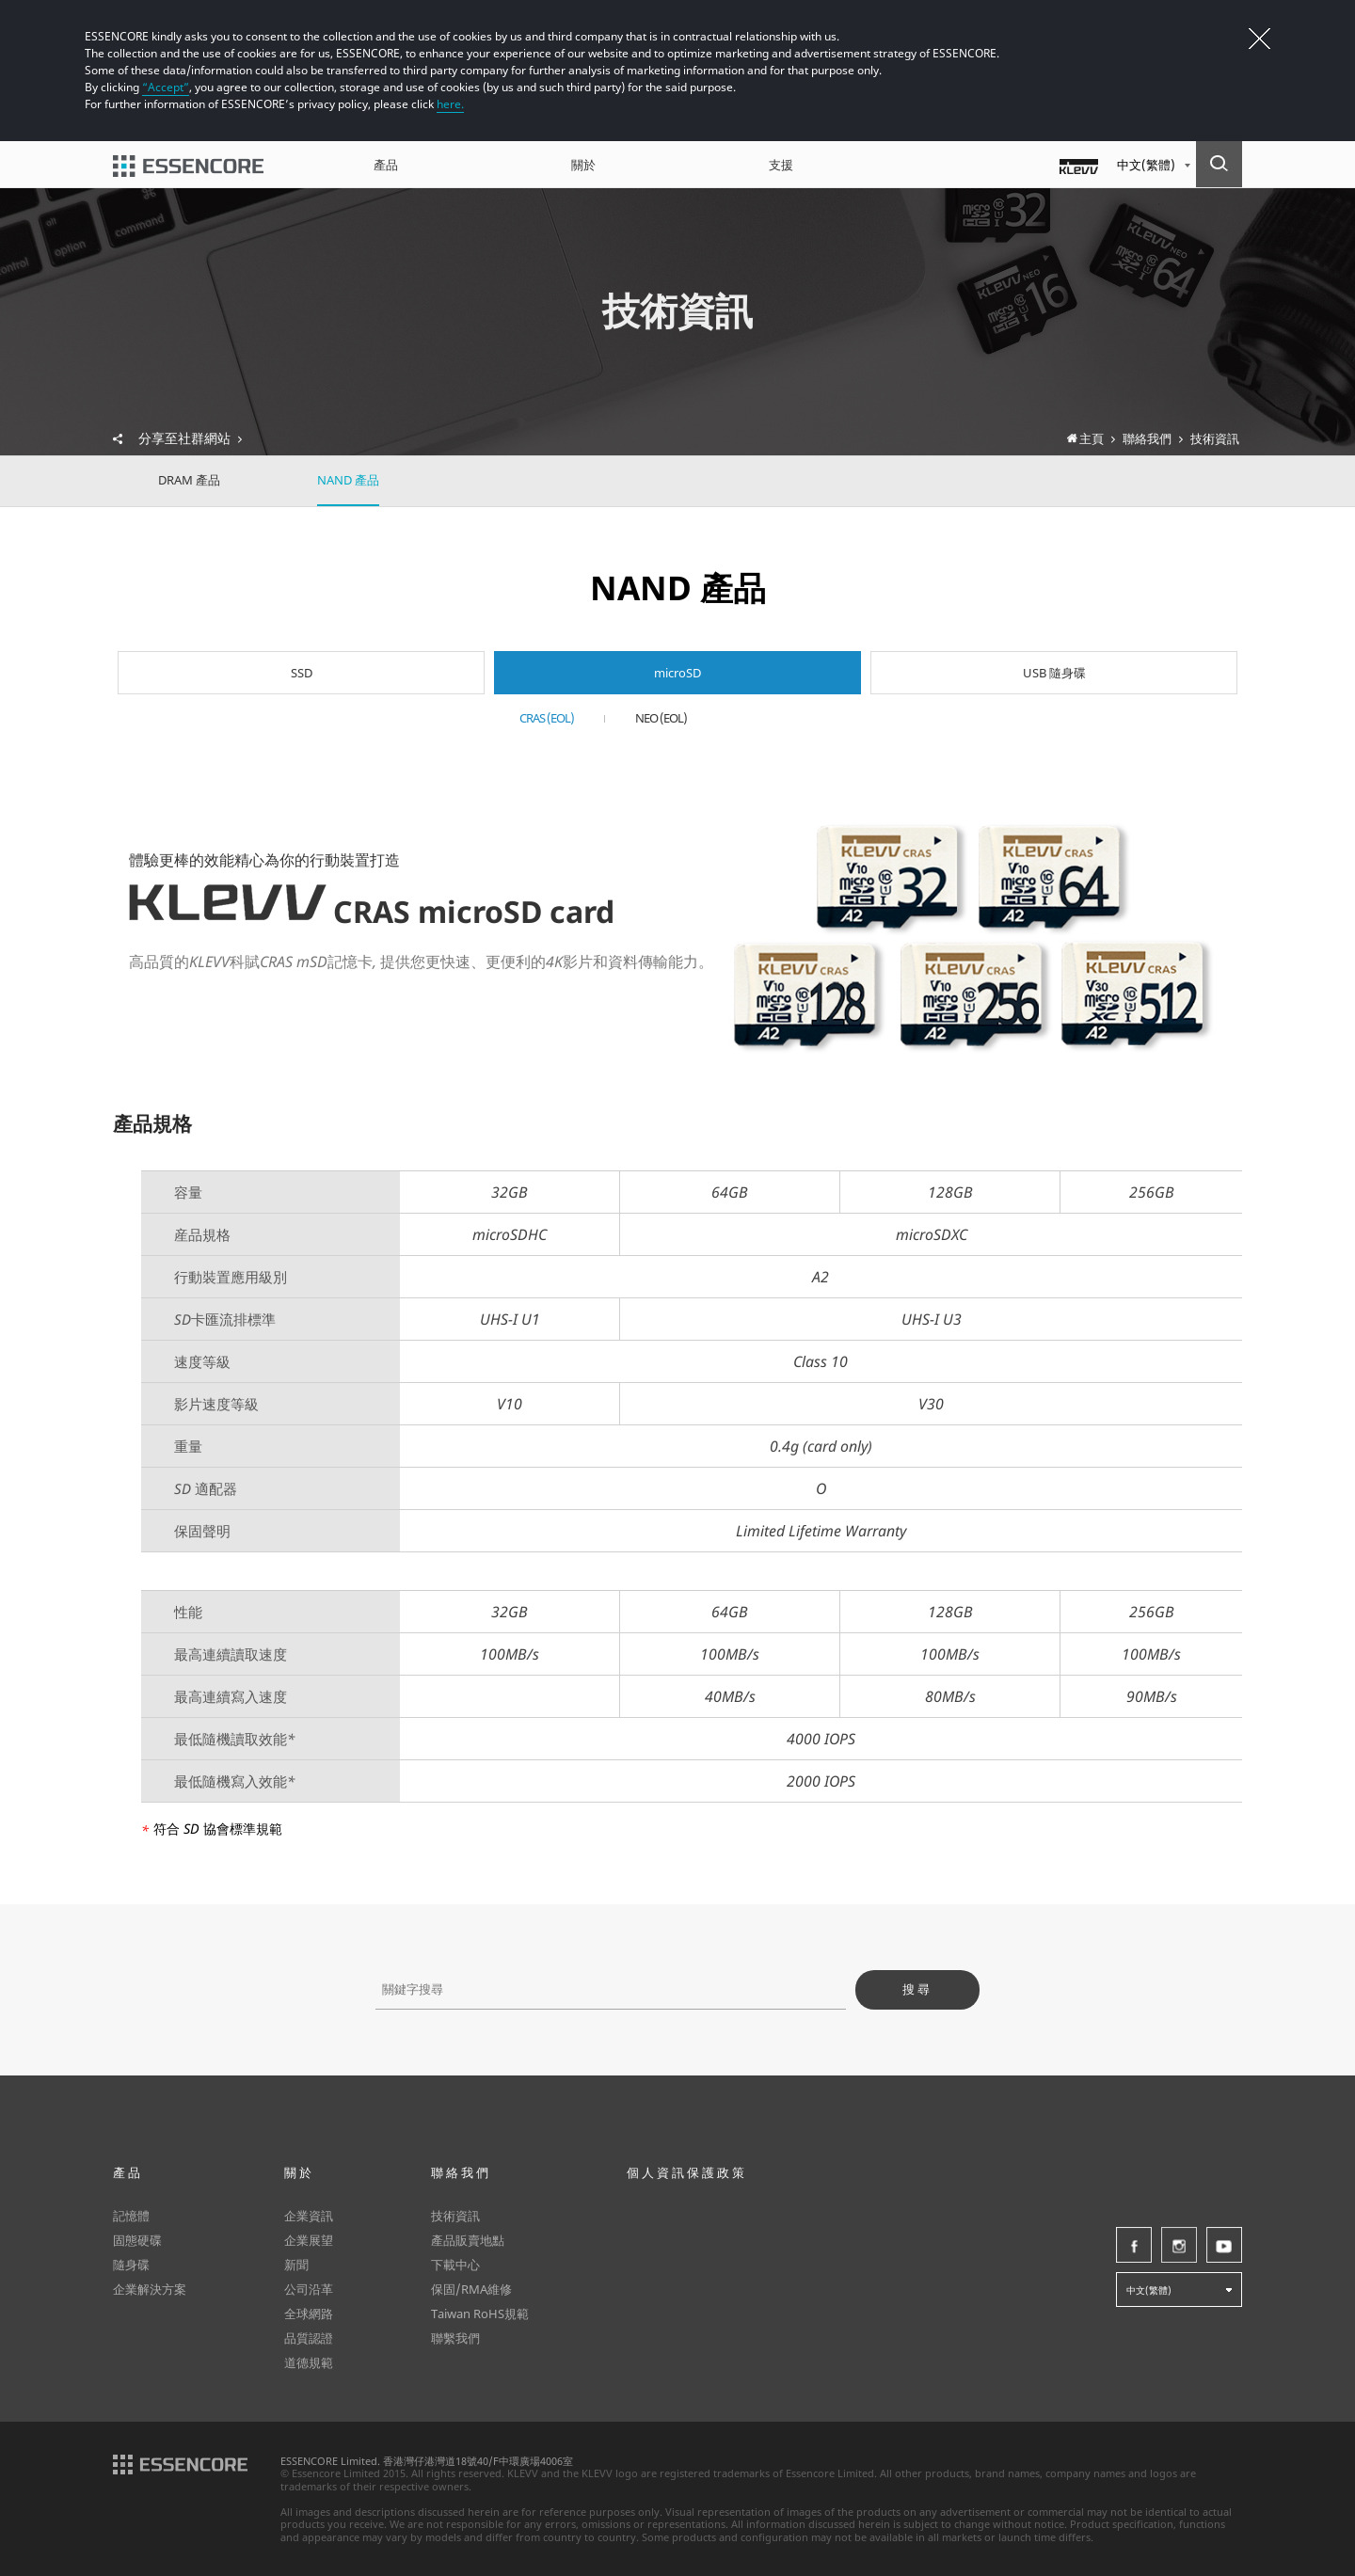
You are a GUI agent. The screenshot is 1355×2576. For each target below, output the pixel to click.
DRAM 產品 (189, 479)
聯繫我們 (455, 2338)
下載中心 (455, 2264)
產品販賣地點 (467, 2240)
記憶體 (131, 2215)
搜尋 (917, 1989)
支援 (781, 164)
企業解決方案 (149, 2289)
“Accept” (165, 87)
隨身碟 (131, 2264)
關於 (583, 164)
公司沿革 (308, 2289)
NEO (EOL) (661, 717)
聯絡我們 (461, 2172)
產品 (386, 164)
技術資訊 (455, 2215)
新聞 (296, 2264)
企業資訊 (308, 2215)
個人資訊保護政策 (687, 2172)
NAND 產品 (348, 479)
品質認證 (308, 2338)
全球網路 (308, 2313)
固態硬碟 (137, 2240)
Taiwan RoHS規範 (480, 2313)
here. (450, 104)
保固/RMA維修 (471, 2289)
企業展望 (308, 2240)
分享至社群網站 (190, 438)
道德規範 (308, 2362)
